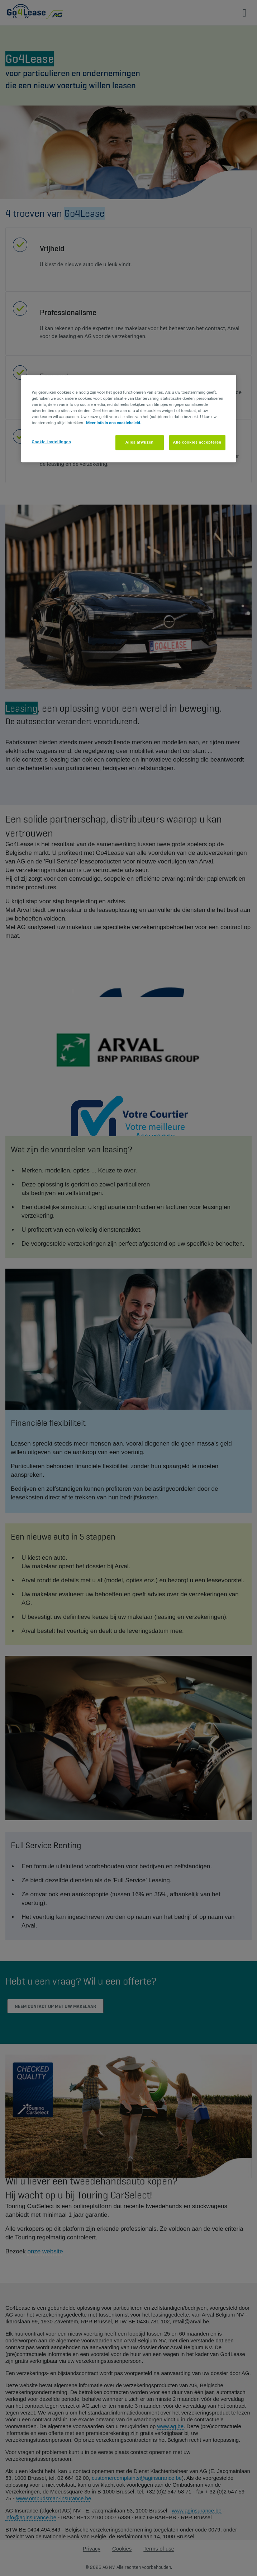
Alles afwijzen (139, 442)
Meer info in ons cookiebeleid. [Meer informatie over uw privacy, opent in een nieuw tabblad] (113, 422)
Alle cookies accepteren (197, 442)
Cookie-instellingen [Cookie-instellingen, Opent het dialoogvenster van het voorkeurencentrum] (51, 441)
